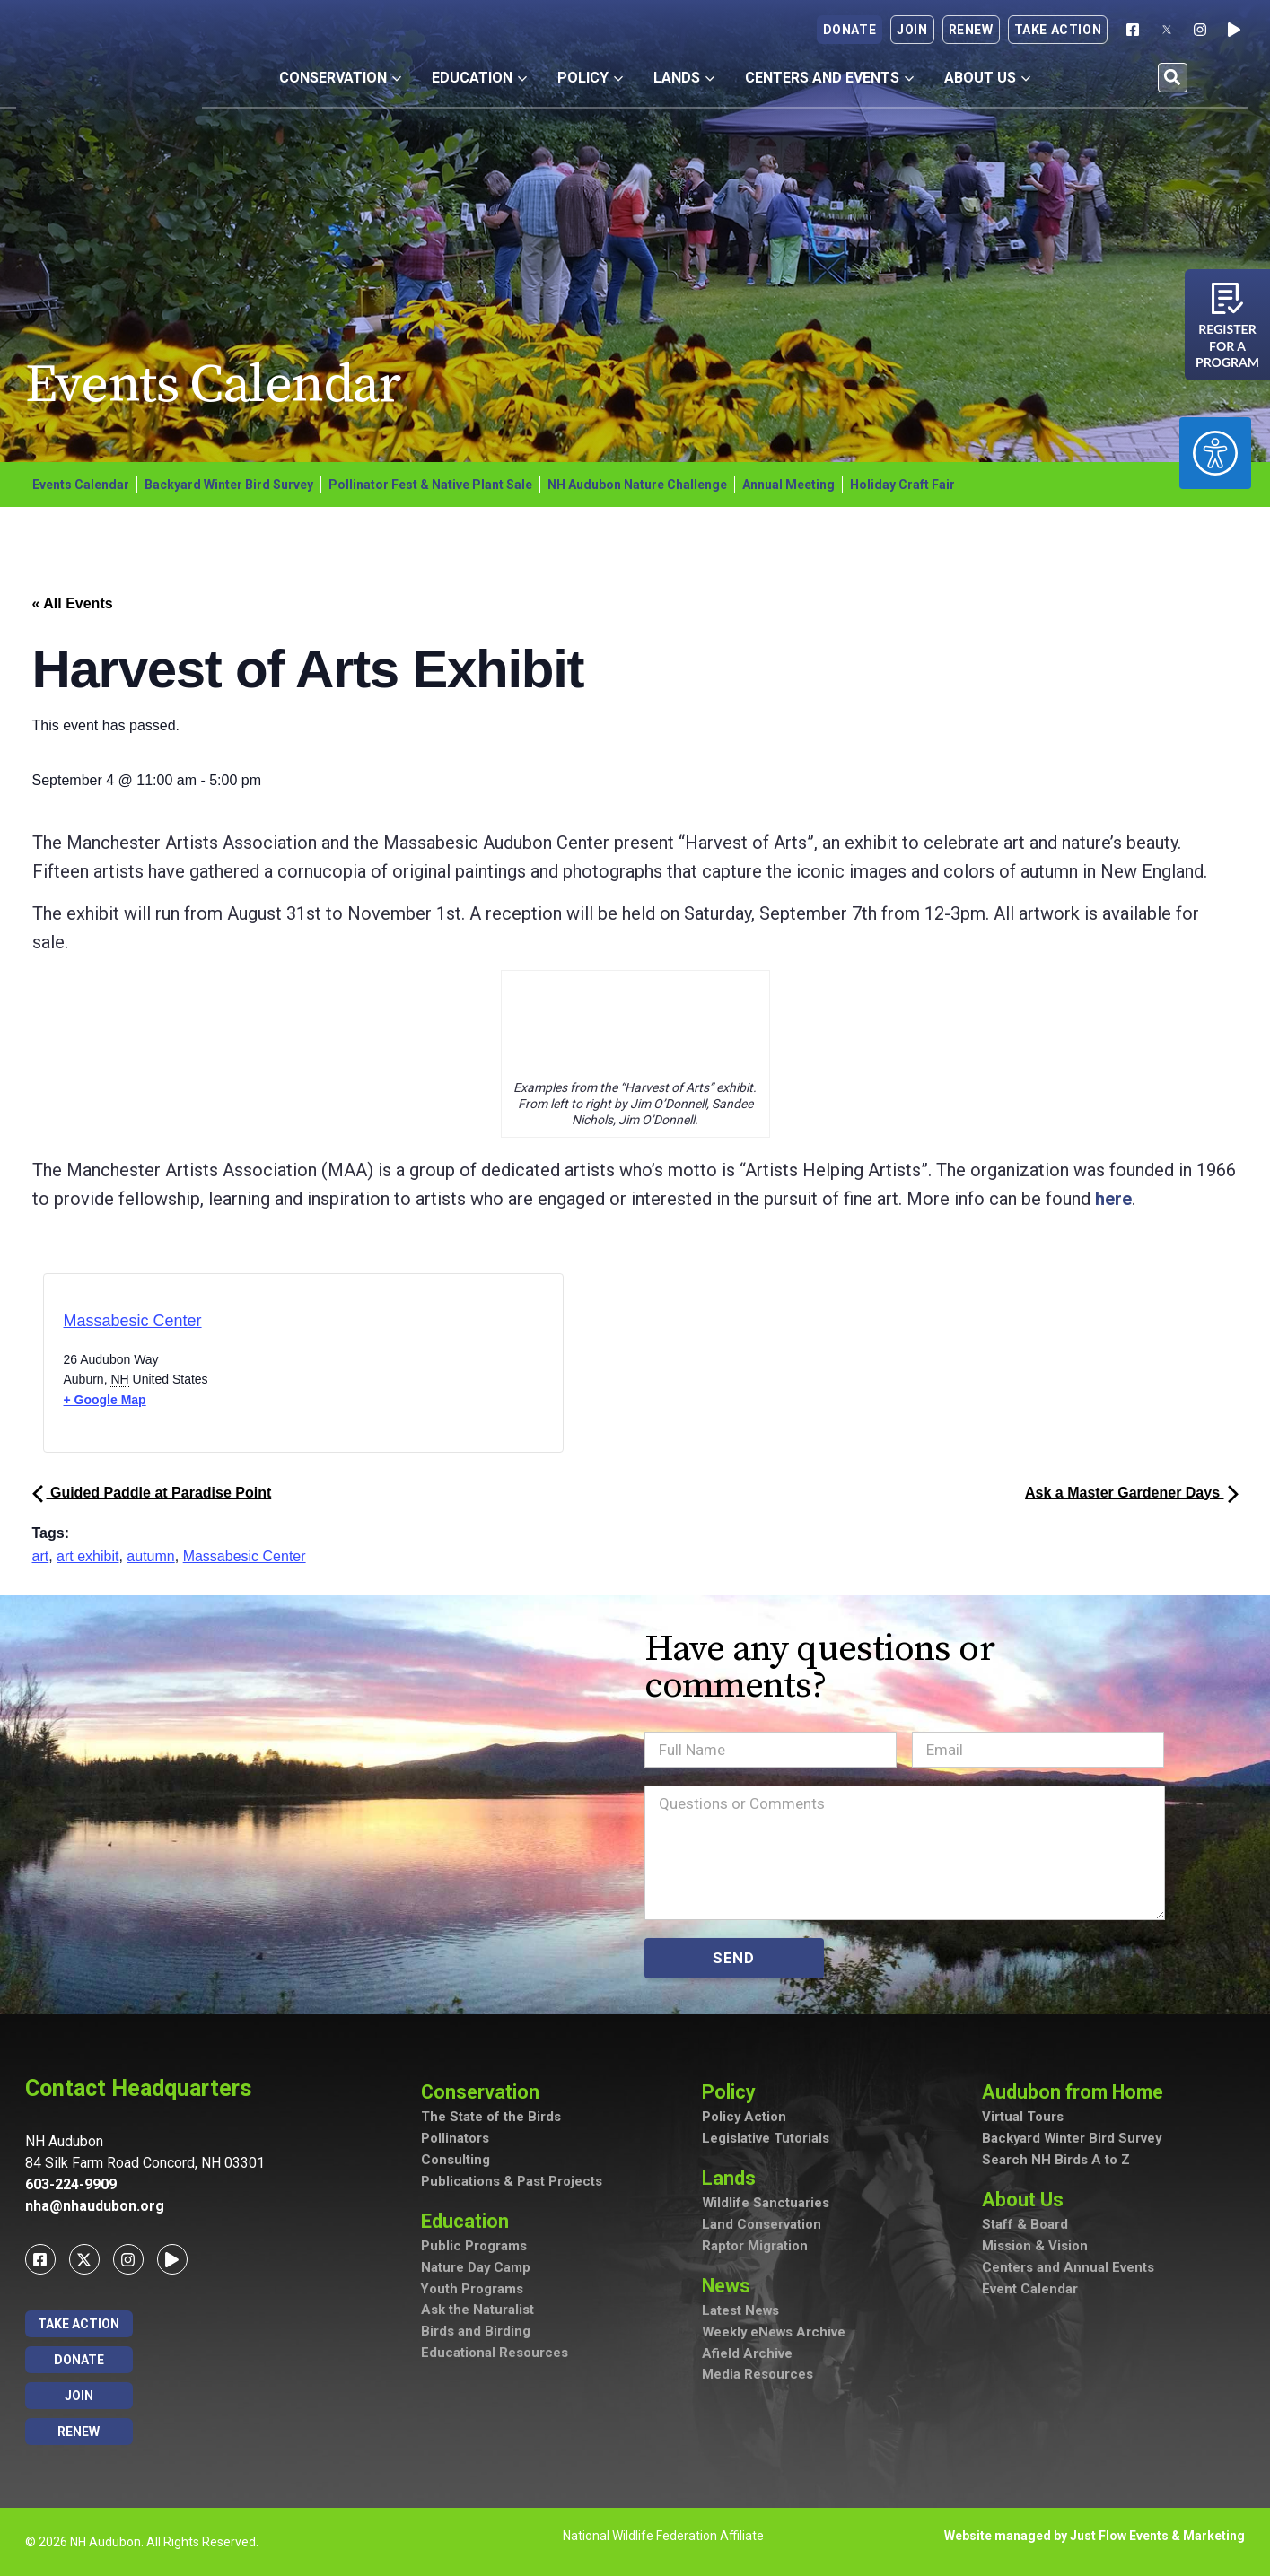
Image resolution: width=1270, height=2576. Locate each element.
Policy (590, 77)
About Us (987, 77)
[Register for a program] (1227, 298)
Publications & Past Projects (511, 2183)
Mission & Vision (1035, 2248)
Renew (971, 29)
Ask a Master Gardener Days (1131, 1492)
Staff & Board (1025, 2226)
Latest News (741, 2313)
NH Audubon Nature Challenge (637, 484)
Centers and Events (829, 77)
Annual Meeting (788, 484)
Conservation (340, 77)
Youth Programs (472, 2291)
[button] (1172, 77)
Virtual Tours (1023, 2118)
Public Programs (474, 2248)
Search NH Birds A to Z (1056, 2161)
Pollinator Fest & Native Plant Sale (430, 484)
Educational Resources (494, 2355)
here (1113, 1198)
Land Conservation (761, 2226)
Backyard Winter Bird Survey (229, 484)
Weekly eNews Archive (775, 2335)
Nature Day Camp (476, 2269)
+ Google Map (105, 1400)
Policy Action (744, 2118)
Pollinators (455, 2140)
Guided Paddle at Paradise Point (152, 1492)
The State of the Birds (491, 2118)
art (40, 1556)
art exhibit (87, 1556)
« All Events (72, 603)
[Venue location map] (379, 1368)
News (727, 2286)
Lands (683, 77)
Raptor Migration (755, 2248)
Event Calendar (1030, 2291)
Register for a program (1227, 345)
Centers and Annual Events (1068, 2269)
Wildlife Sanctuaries (766, 2204)
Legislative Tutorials (765, 2140)
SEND (734, 1958)
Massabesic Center (133, 1321)
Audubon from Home (1075, 2092)
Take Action (1058, 29)
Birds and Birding (475, 2334)
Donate (850, 29)
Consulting (455, 2161)
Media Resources (757, 2378)
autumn (150, 1556)
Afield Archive (747, 2356)
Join (912, 29)
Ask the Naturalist (477, 2312)
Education (479, 77)
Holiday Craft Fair (902, 484)
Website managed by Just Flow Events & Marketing (1094, 2535)
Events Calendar (80, 484)
